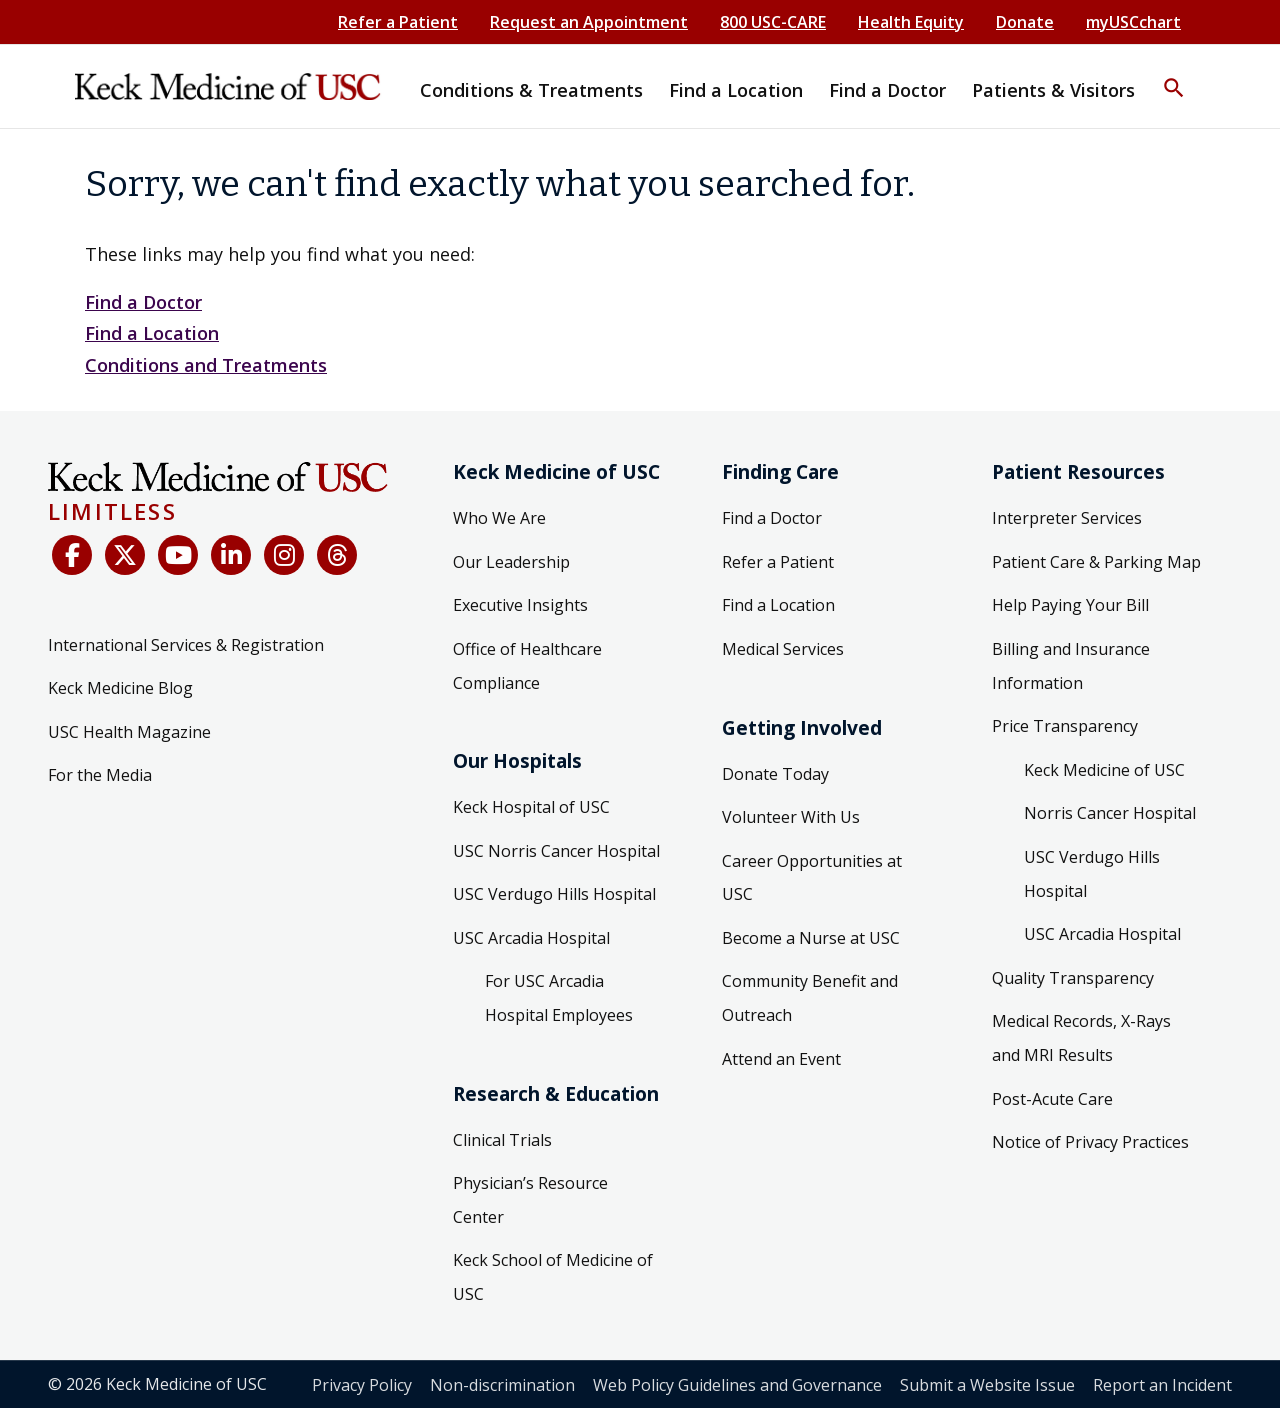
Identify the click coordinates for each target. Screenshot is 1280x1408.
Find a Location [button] (736, 90)
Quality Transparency (1073, 978)
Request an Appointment (589, 22)
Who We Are (499, 518)
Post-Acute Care (1052, 1099)
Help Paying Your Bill (1070, 605)
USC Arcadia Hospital (531, 938)
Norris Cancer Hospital (1110, 813)
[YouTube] (178, 555)
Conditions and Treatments (206, 365)
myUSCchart (1133, 22)
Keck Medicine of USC (1104, 770)
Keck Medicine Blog (120, 688)
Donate (1025, 22)
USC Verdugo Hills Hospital (554, 894)
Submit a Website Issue (987, 1385)
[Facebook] (72, 555)
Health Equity (911, 22)
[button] (1174, 75)
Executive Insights (520, 605)
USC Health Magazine (129, 732)
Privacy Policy (362, 1385)
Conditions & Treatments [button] (531, 90)
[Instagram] (284, 555)
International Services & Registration (186, 645)
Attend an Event (781, 1059)
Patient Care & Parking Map (1096, 562)
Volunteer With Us (791, 817)
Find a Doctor (143, 302)
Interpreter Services (1067, 518)
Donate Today (775, 774)
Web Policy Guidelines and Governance (737, 1385)
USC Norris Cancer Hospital (556, 851)
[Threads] (337, 555)
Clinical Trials (502, 1140)
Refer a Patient (398, 22)
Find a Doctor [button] (887, 90)
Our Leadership (511, 562)
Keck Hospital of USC (531, 807)
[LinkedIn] (231, 555)
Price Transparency (1065, 726)
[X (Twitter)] (125, 555)
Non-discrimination (502, 1385)
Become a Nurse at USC (811, 938)
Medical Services (783, 649)
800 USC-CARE (773, 22)
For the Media (100, 775)
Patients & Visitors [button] (1053, 90)
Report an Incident (1162, 1385)
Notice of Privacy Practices (1090, 1142)
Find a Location (152, 333)
